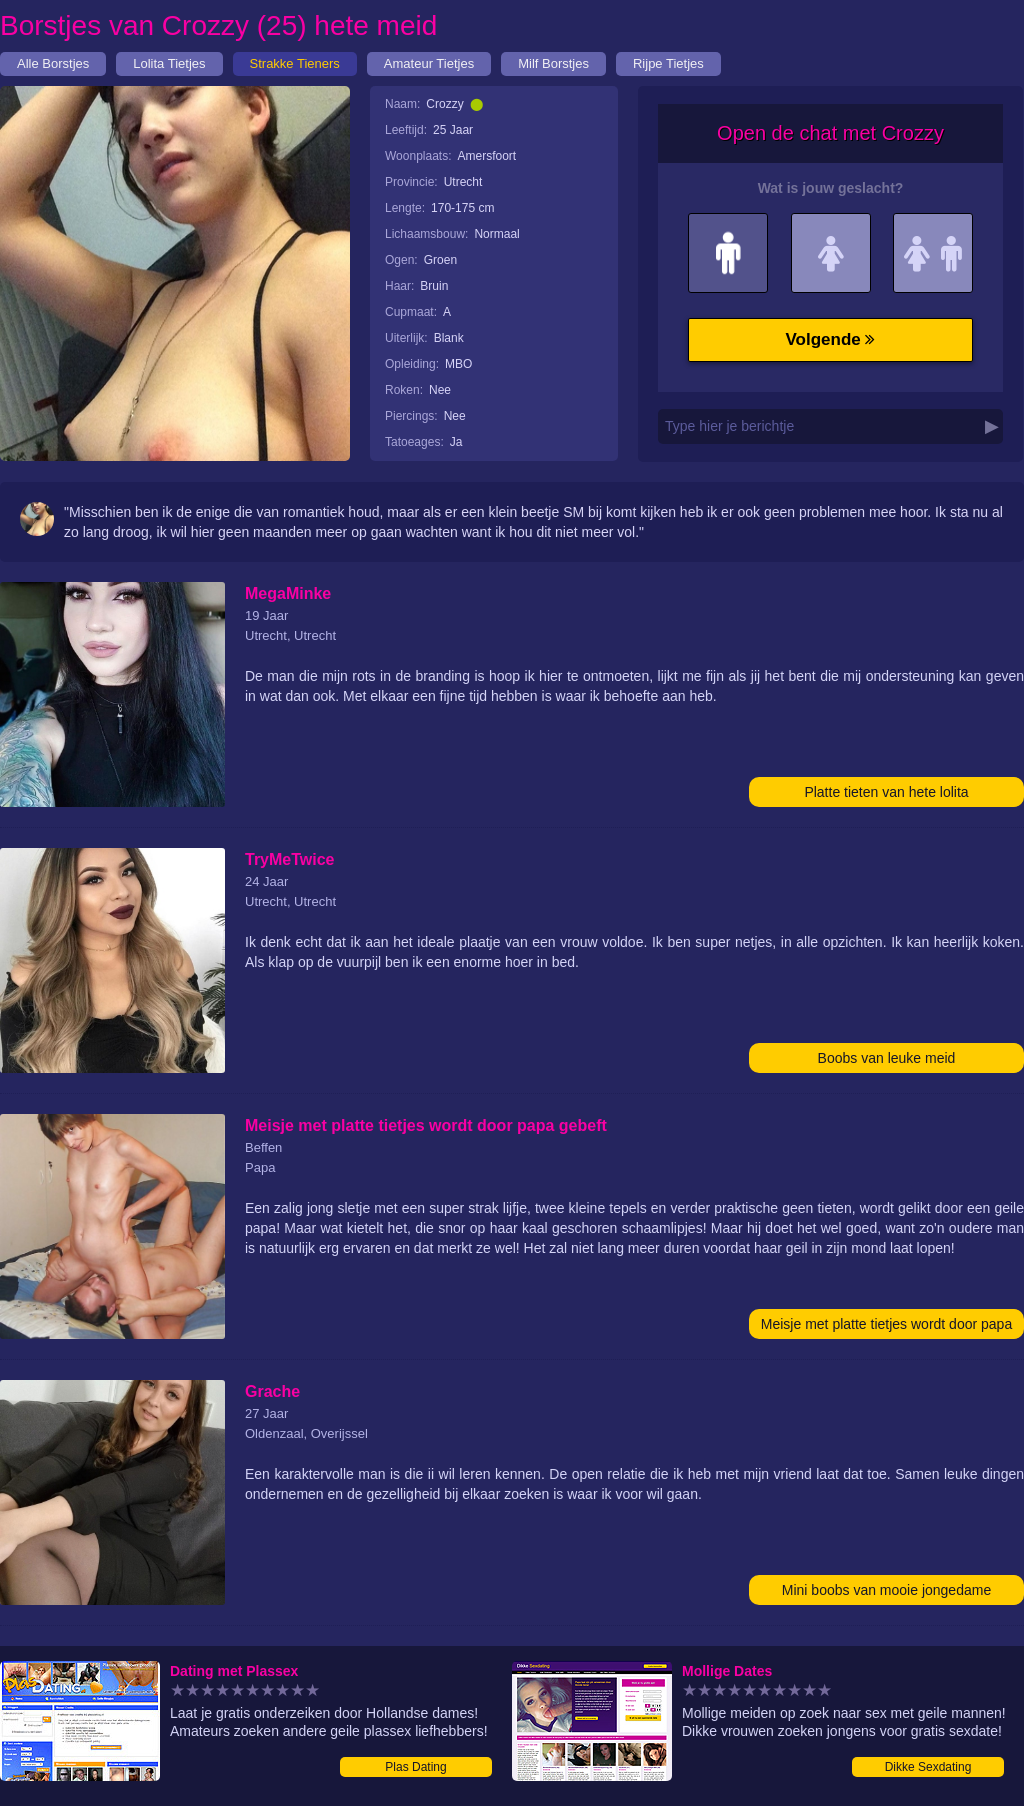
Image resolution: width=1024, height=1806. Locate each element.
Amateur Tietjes (429, 63)
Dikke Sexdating (928, 1767)
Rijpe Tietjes (668, 63)
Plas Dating (415, 1767)
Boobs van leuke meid (887, 1058)
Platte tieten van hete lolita (886, 792)
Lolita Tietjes (169, 63)
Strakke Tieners (295, 63)
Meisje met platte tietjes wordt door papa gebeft (886, 1327)
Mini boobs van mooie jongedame (886, 1590)
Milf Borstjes (553, 63)
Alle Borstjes (53, 63)
